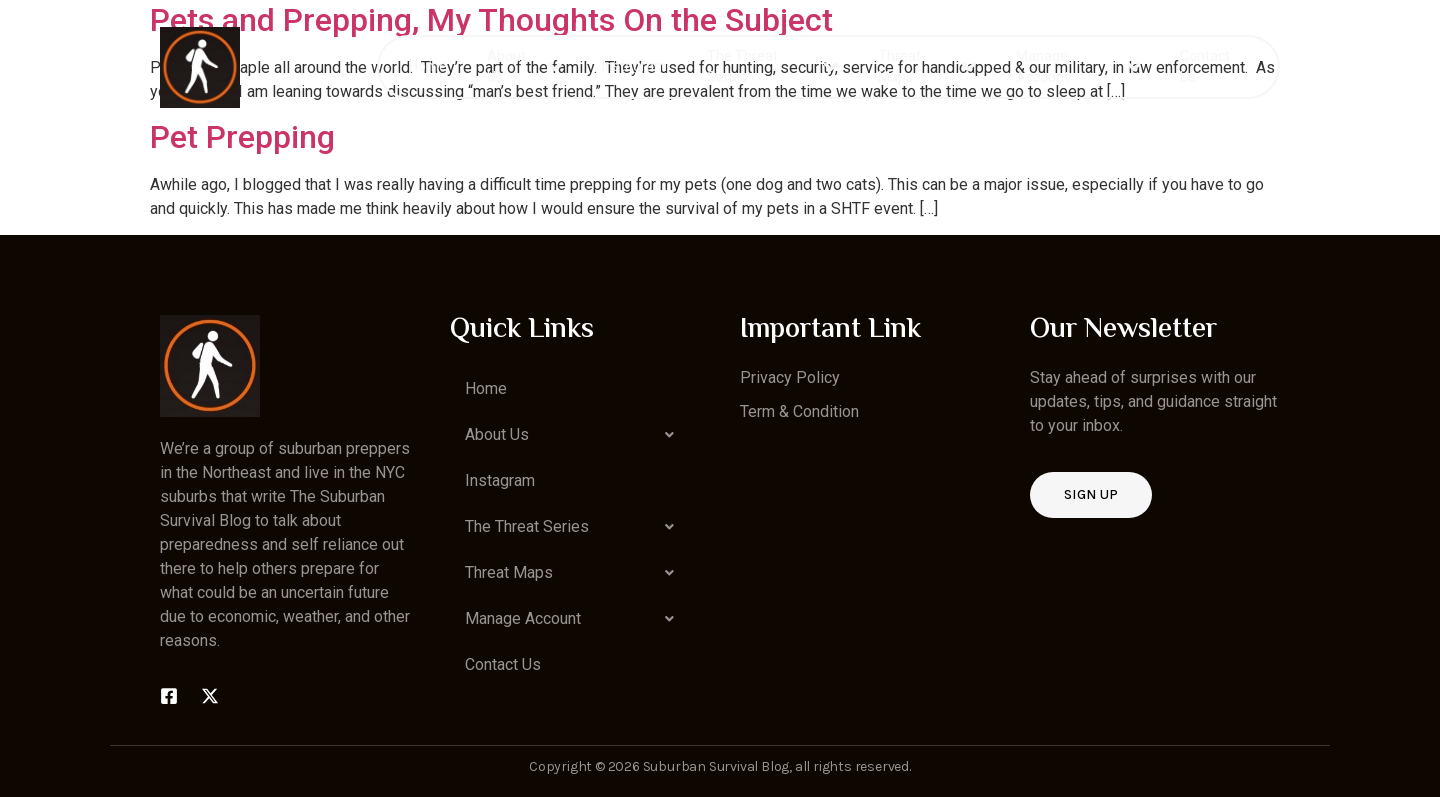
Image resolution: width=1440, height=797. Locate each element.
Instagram (634, 66)
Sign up (1091, 494)
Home (428, 66)
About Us (524, 66)
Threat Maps (927, 66)
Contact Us (1205, 66)
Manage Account (1078, 66)
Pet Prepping (242, 137)
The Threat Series (772, 66)
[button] (575, 435)
